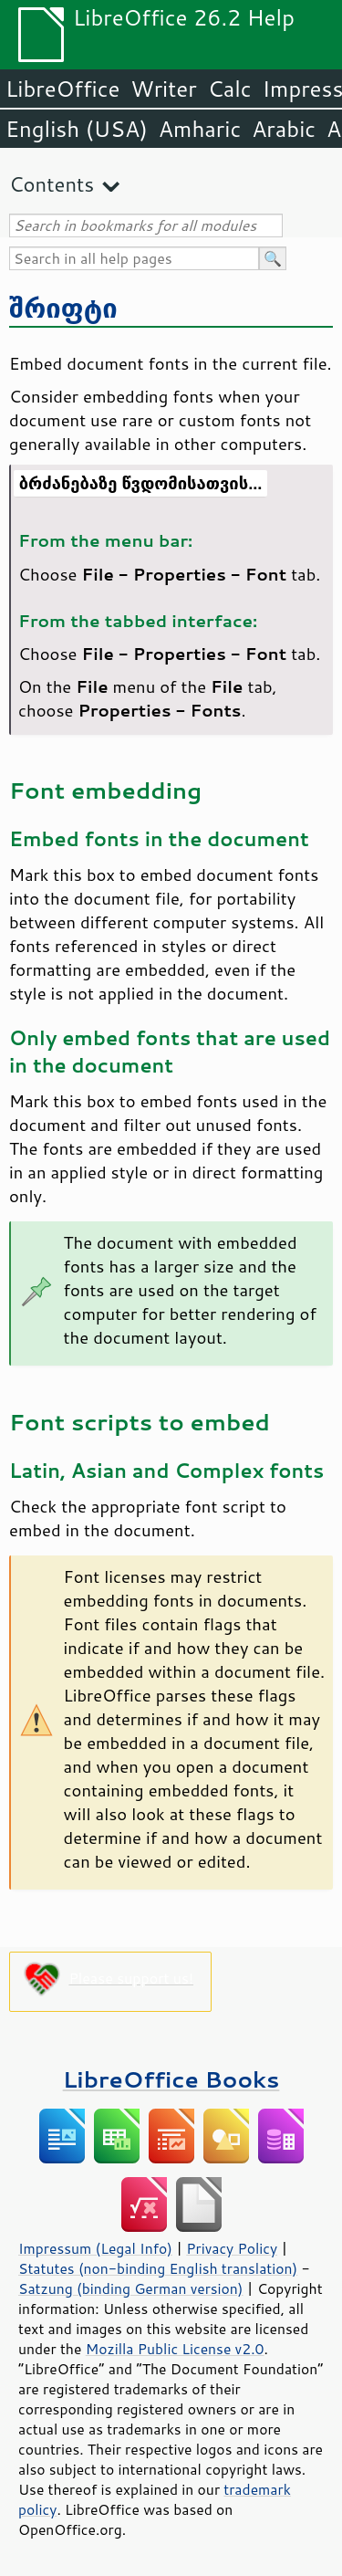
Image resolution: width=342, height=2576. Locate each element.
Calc (230, 88)
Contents (51, 184)
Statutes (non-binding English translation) (157, 2268)
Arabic (284, 128)
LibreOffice (62, 88)
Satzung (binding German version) (131, 2288)
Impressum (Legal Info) (95, 2248)
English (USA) (76, 128)
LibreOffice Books (171, 2079)
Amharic (200, 128)
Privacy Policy (231, 2248)
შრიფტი (63, 307)
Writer (163, 88)
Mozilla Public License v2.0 (175, 2349)
